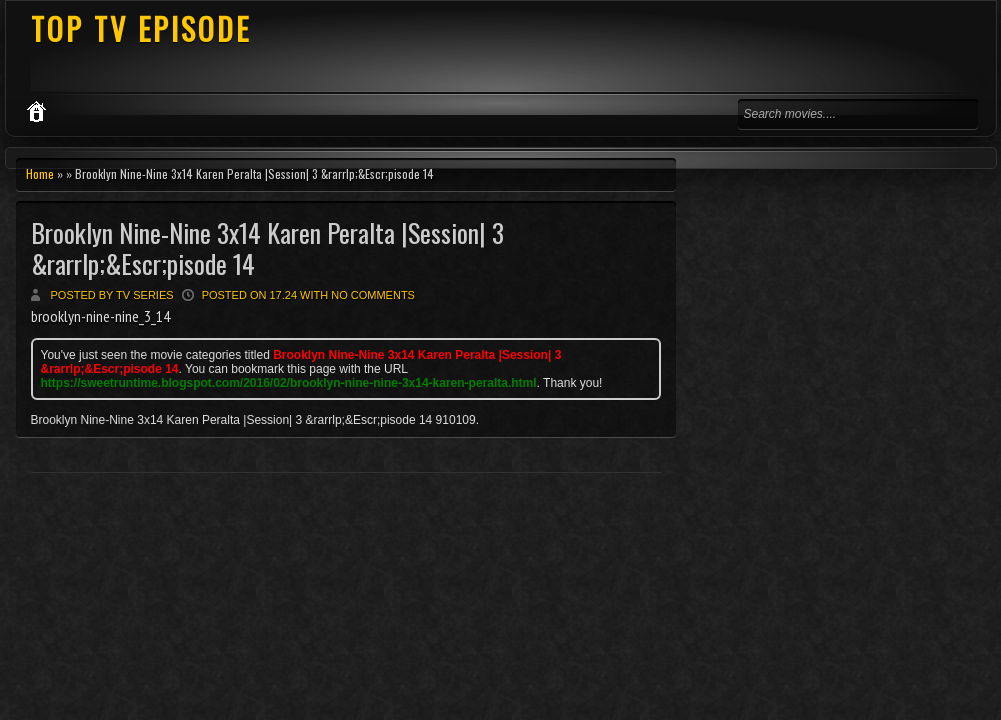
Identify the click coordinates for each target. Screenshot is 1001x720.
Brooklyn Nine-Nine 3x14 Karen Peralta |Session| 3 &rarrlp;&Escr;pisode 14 (267, 248)
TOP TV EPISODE (141, 28)
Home (40, 173)
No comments (373, 295)
